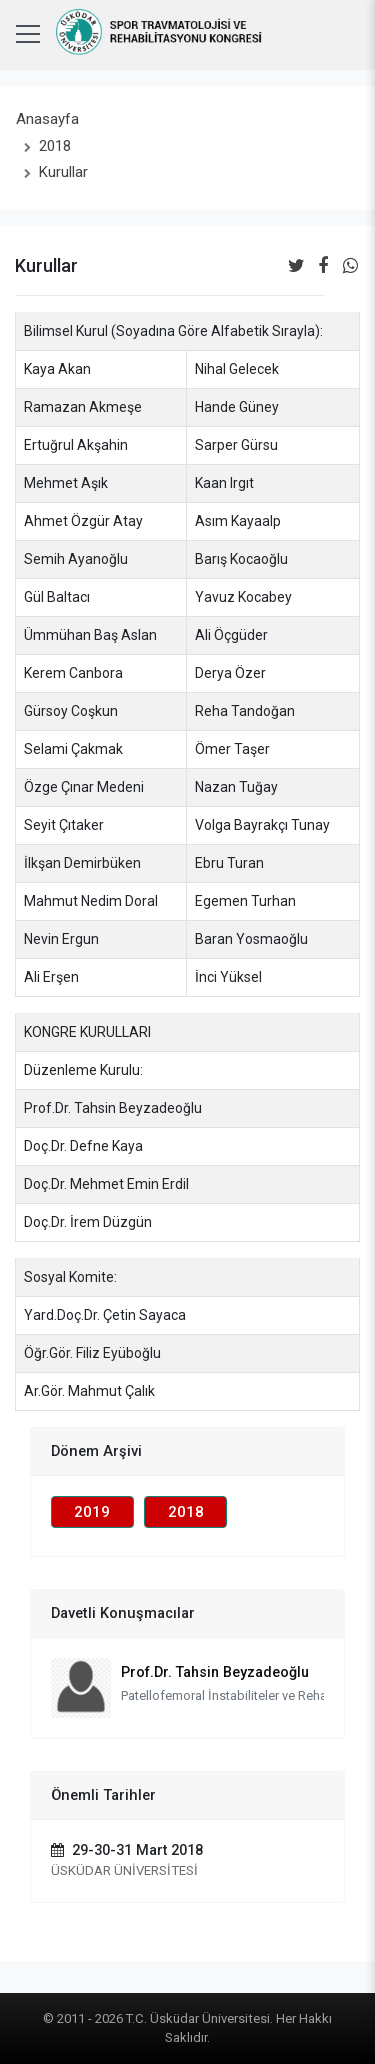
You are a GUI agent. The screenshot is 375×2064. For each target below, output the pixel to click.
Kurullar (63, 172)
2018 (55, 146)
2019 (92, 1512)
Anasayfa (47, 119)
